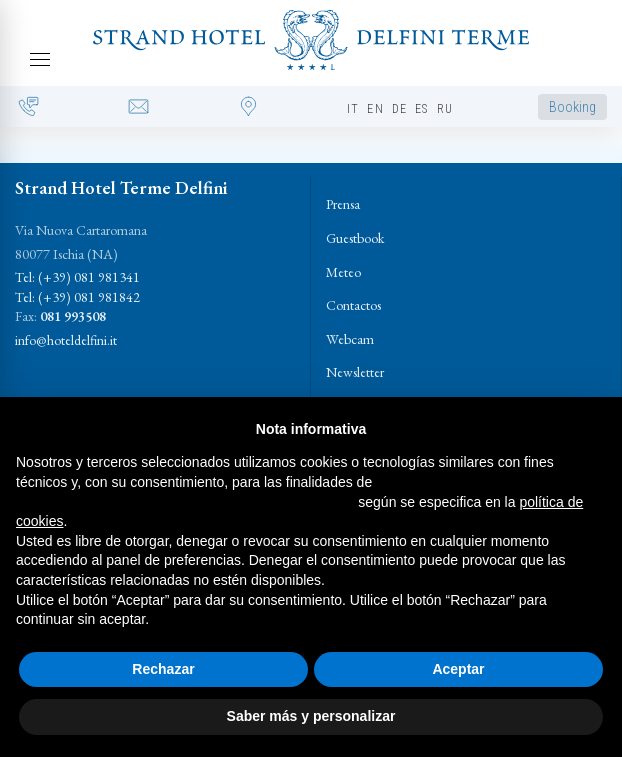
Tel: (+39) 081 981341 (77, 277)
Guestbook (355, 238)
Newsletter (355, 372)
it (353, 109)
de (399, 109)
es (421, 109)
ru (445, 109)
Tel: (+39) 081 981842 (77, 297)
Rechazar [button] (163, 669)
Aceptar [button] (458, 669)
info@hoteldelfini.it (66, 340)
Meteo (343, 272)
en (375, 109)
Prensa (343, 204)
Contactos (353, 305)
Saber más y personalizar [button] (311, 716)
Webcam (350, 339)
